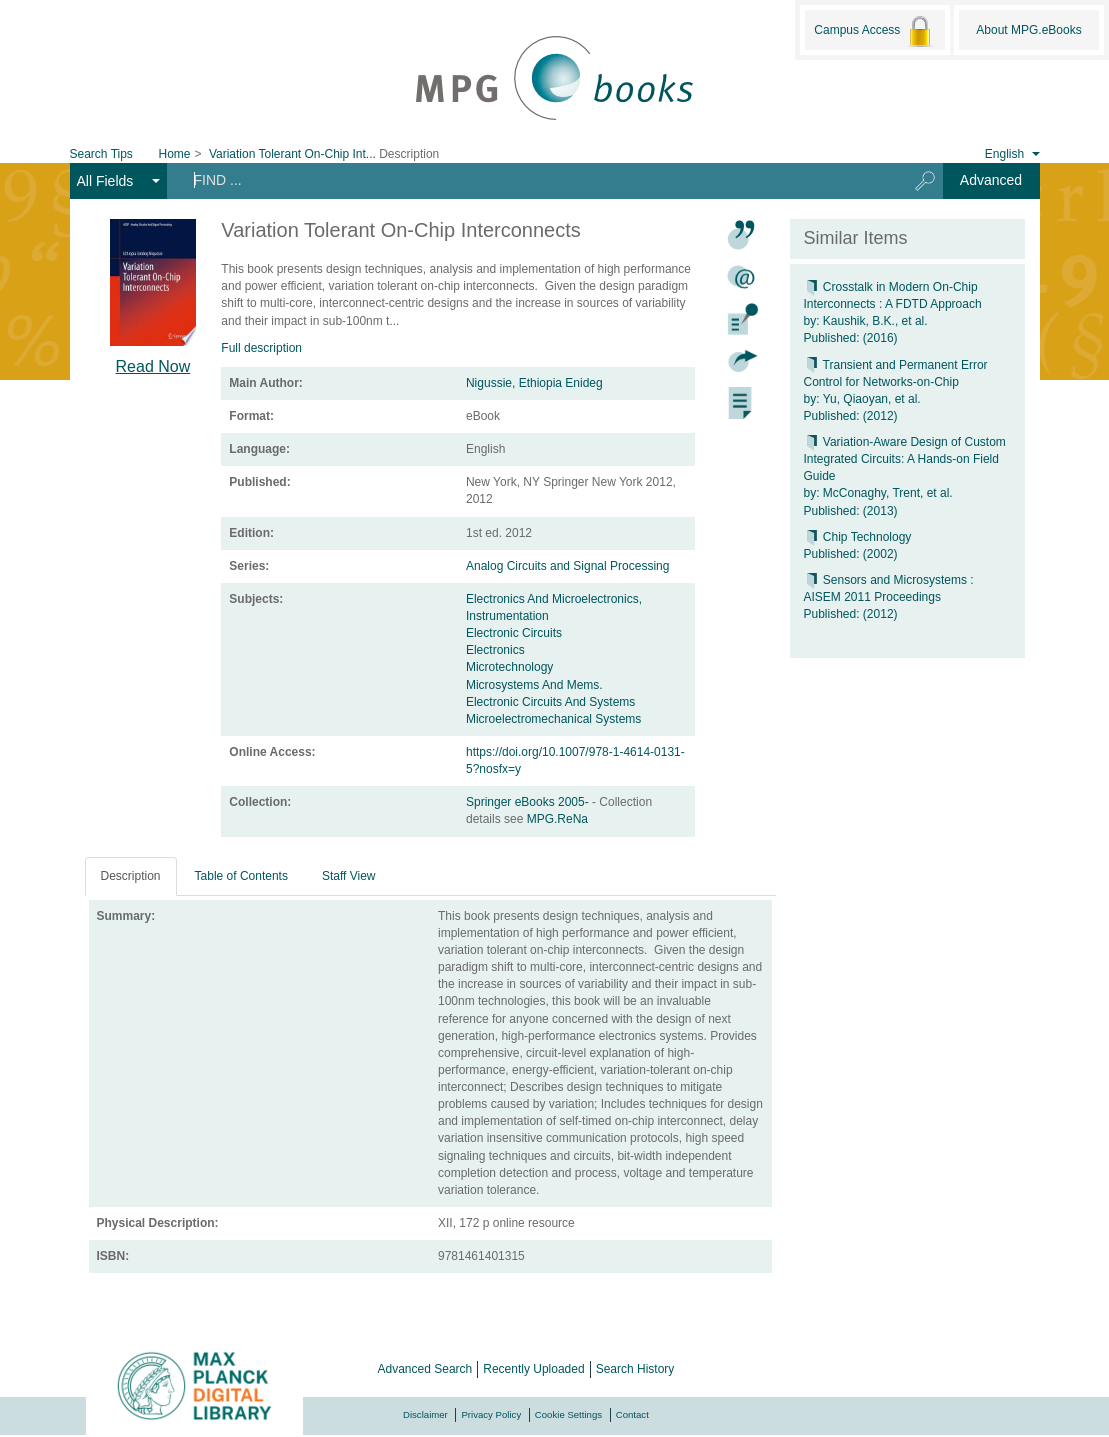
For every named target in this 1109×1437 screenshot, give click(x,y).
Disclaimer (425, 1414)
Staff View (349, 876)
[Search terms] (529, 180)
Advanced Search (425, 1369)
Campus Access (874, 31)
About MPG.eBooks (1028, 30)
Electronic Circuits (514, 633)
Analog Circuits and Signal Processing (567, 566)
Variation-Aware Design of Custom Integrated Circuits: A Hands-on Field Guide (905, 459)
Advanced (991, 180)
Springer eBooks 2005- (529, 802)
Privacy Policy (491, 1414)
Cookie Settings (568, 1414)
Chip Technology (858, 537)
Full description (261, 348)
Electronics (495, 650)
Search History (635, 1369)
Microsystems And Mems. (534, 685)
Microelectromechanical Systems (553, 719)
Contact (632, 1414)
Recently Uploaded (533, 1369)
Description (131, 876)
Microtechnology (509, 667)
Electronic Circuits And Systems (550, 702)
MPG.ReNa (557, 819)
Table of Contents (241, 876)
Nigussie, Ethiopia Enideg (534, 383)
